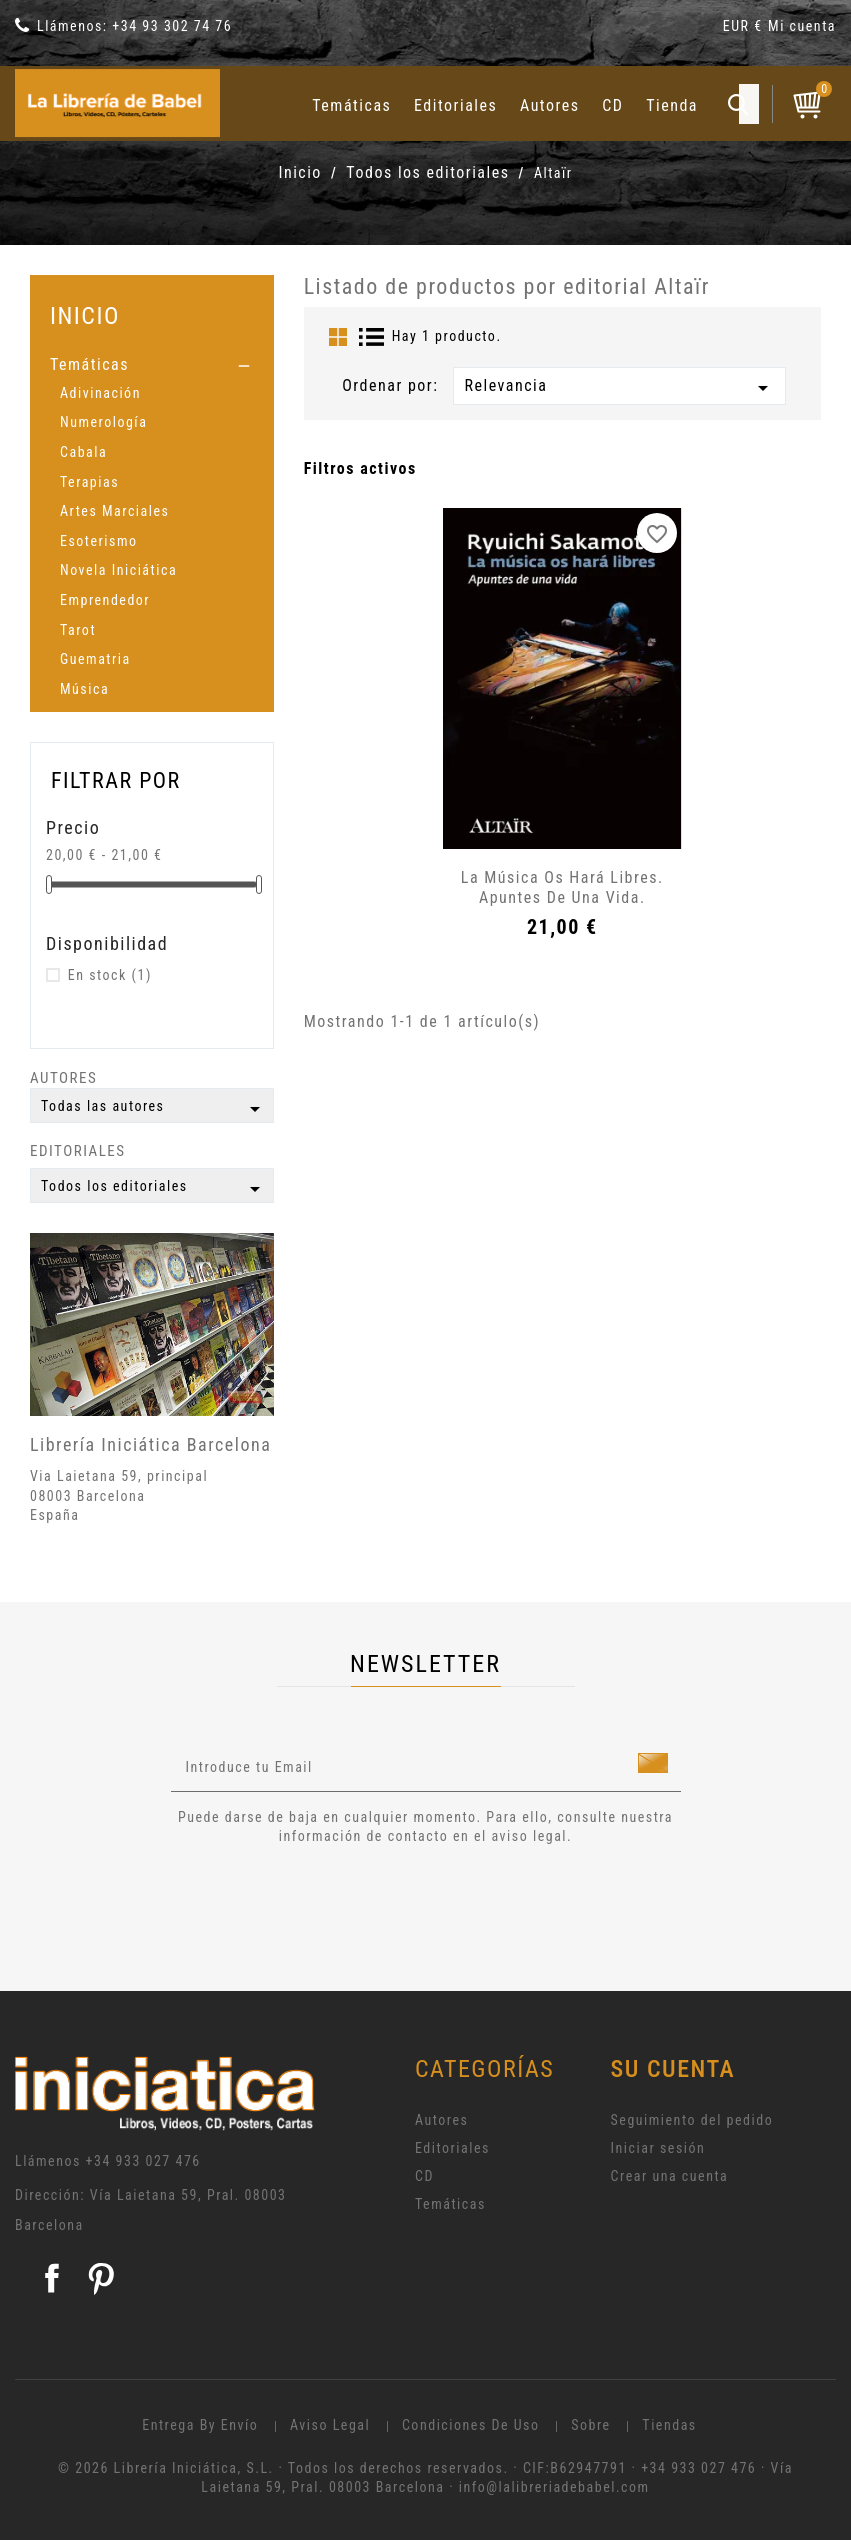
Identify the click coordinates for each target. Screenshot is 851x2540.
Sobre (590, 2425)
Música (84, 689)
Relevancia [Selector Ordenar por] (619, 388)
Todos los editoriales (154, 1189)
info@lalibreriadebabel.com (554, 2487)
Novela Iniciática (118, 570)
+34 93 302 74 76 (172, 26)
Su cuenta (673, 2069)
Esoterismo (99, 541)
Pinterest (101, 2278)
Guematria (95, 659)
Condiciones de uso (471, 2425)
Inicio (85, 315)
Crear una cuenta (670, 2176)
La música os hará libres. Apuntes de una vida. (562, 887)
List (372, 337)
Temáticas (351, 105)
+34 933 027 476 (143, 2161)
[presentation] (338, 1902)
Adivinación (100, 393)
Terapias (89, 482)
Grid (338, 337)
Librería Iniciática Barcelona (150, 1444)
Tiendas (669, 2425)
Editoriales (455, 105)
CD (612, 105)
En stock (110, 975)
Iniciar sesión (658, 2148)
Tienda (672, 105)
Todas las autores (154, 1109)
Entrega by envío (200, 2425)
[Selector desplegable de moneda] (745, 29)
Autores (550, 105)
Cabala (83, 452)
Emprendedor (105, 600)
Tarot (78, 630)
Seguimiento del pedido (692, 2120)
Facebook (52, 2278)
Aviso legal (330, 2425)
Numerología (103, 422)
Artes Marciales (114, 511)
